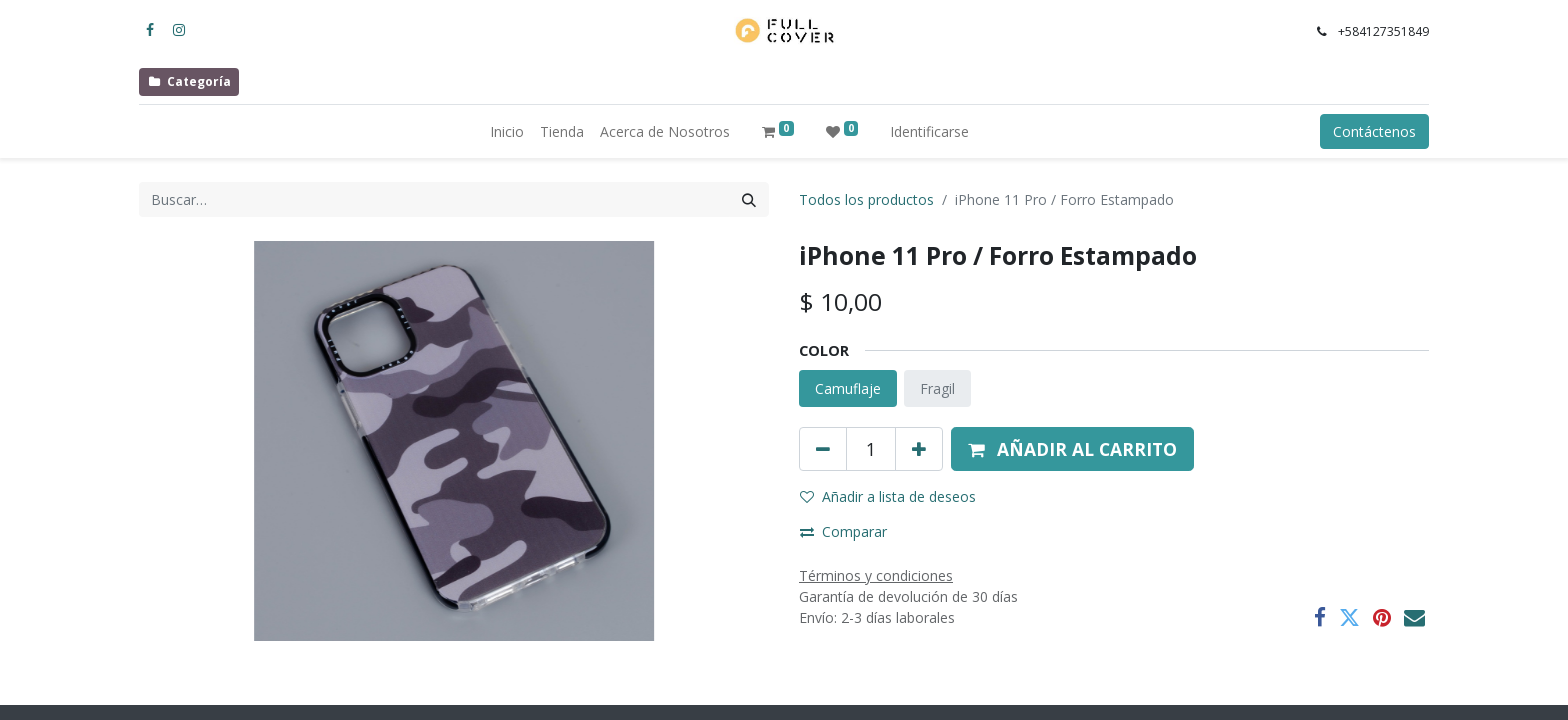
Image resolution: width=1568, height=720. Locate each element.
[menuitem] (507, 131)
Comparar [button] (843, 531)
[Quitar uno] (823, 449)
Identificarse (929, 131)
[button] (1072, 449)
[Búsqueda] (749, 199)
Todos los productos (866, 199)
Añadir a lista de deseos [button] (888, 496)
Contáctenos (1374, 131)
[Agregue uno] (919, 449)
